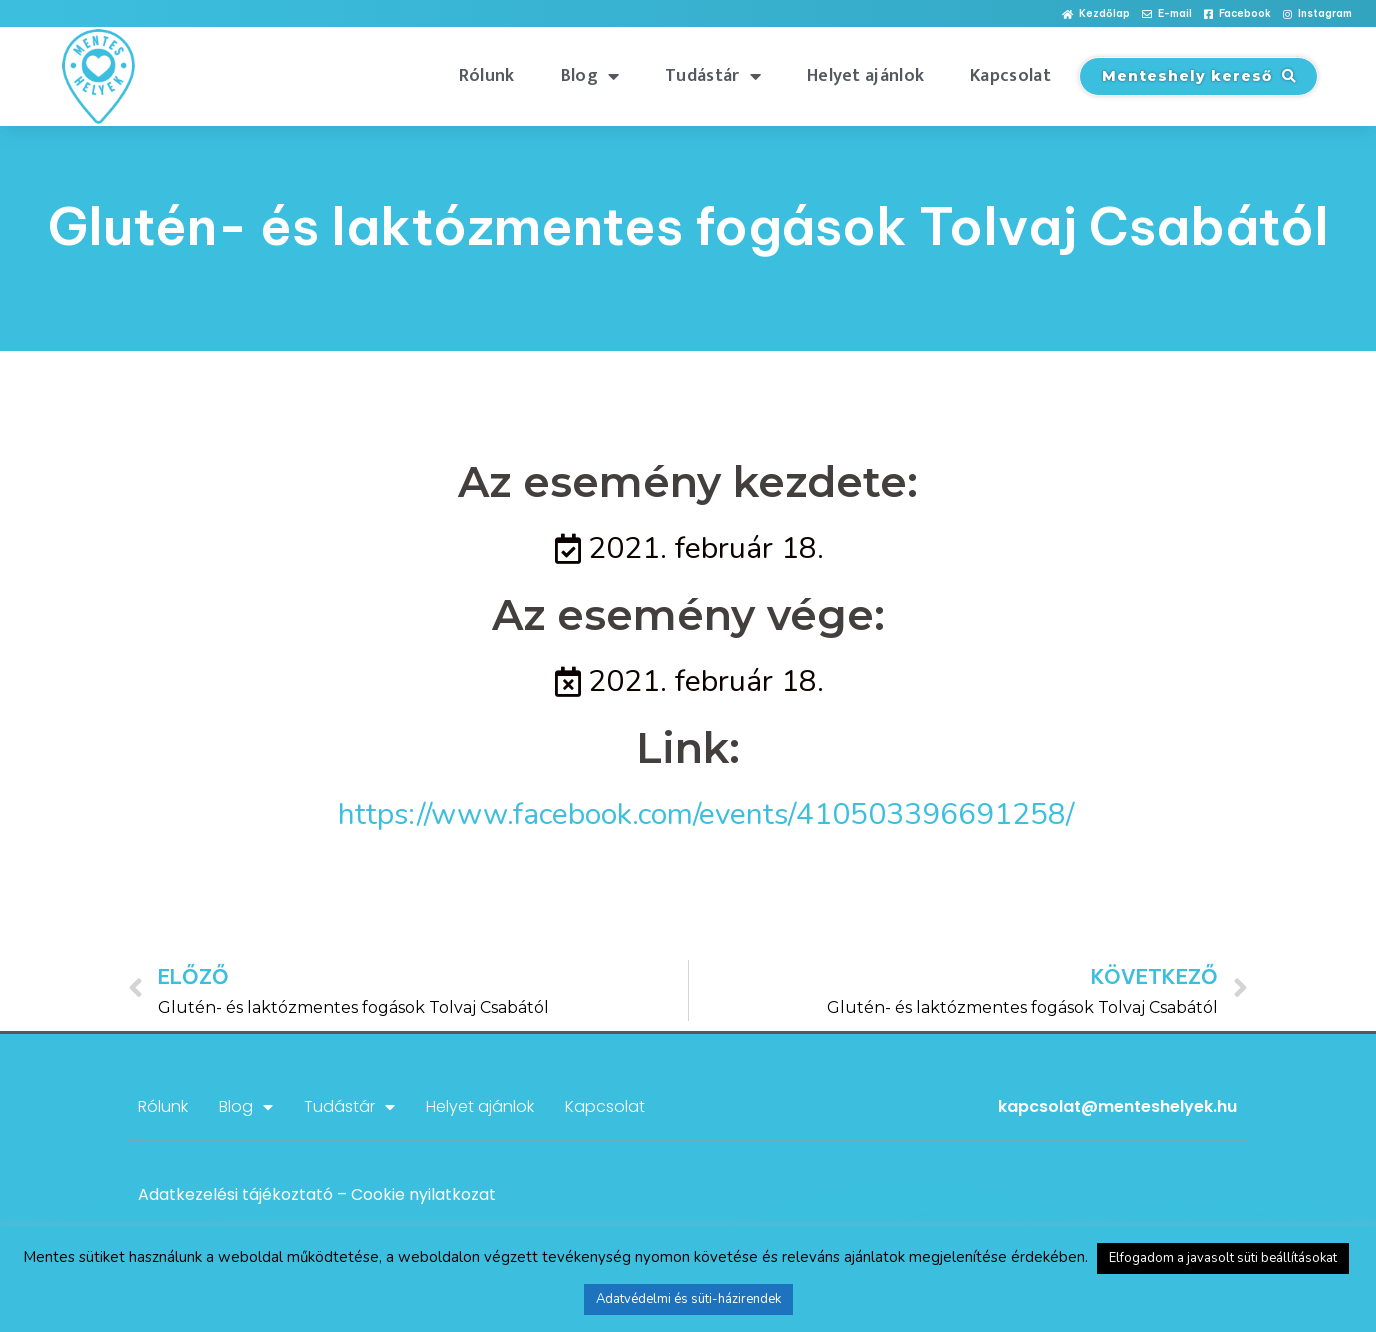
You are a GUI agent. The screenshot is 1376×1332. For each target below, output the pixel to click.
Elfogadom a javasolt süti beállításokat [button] (1223, 1258)
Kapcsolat (1010, 76)
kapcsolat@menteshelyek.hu (1117, 1106)
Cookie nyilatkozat (423, 1194)
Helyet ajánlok (865, 76)
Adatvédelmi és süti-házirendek (688, 1299)
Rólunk (487, 76)
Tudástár (713, 76)
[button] (1096, 14)
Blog (590, 76)
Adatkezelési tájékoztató (235, 1194)
